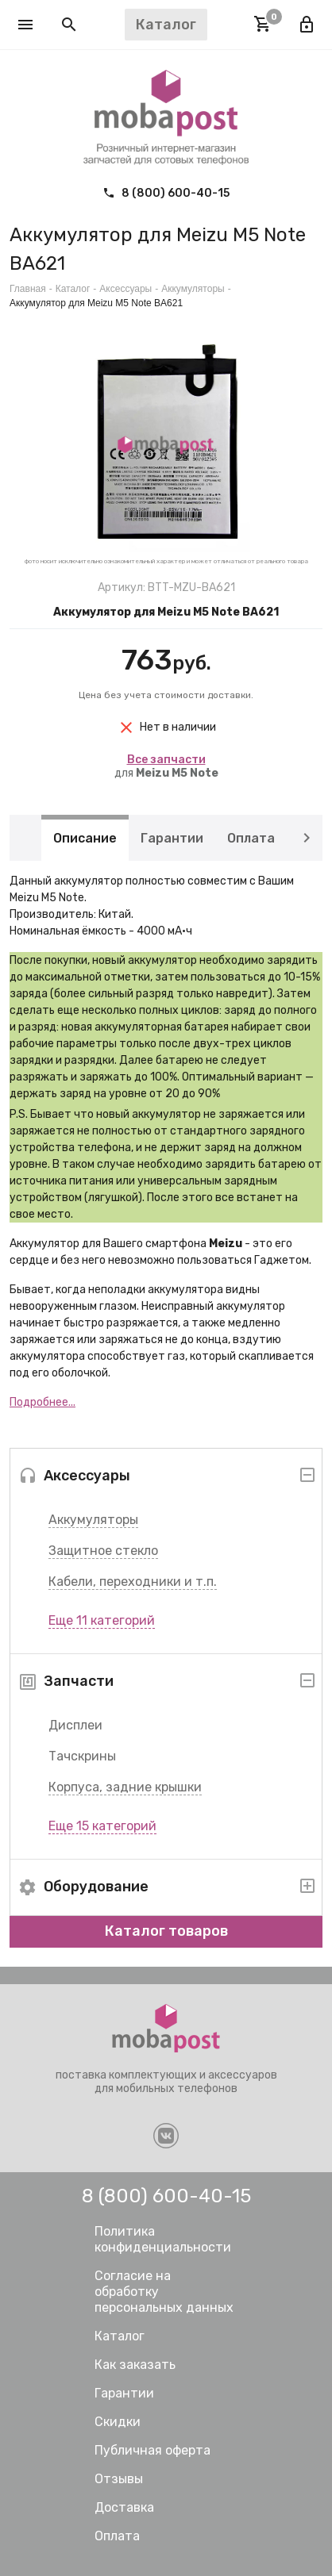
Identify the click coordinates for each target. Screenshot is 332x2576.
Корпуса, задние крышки (125, 1787)
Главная (28, 288)
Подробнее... (42, 1402)
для (166, 766)
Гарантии (172, 837)
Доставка (124, 2507)
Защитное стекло (103, 1550)
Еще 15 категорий (102, 1825)
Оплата (251, 837)
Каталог (73, 288)
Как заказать (135, 2364)
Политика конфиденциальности (163, 2239)
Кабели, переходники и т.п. (132, 1581)
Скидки (118, 2421)
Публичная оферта (152, 2450)
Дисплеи (75, 1725)
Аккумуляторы (93, 1519)
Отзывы (119, 2478)
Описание (85, 837)
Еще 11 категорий (101, 1620)
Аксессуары (125, 288)
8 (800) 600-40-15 (166, 193)
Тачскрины (82, 1756)
